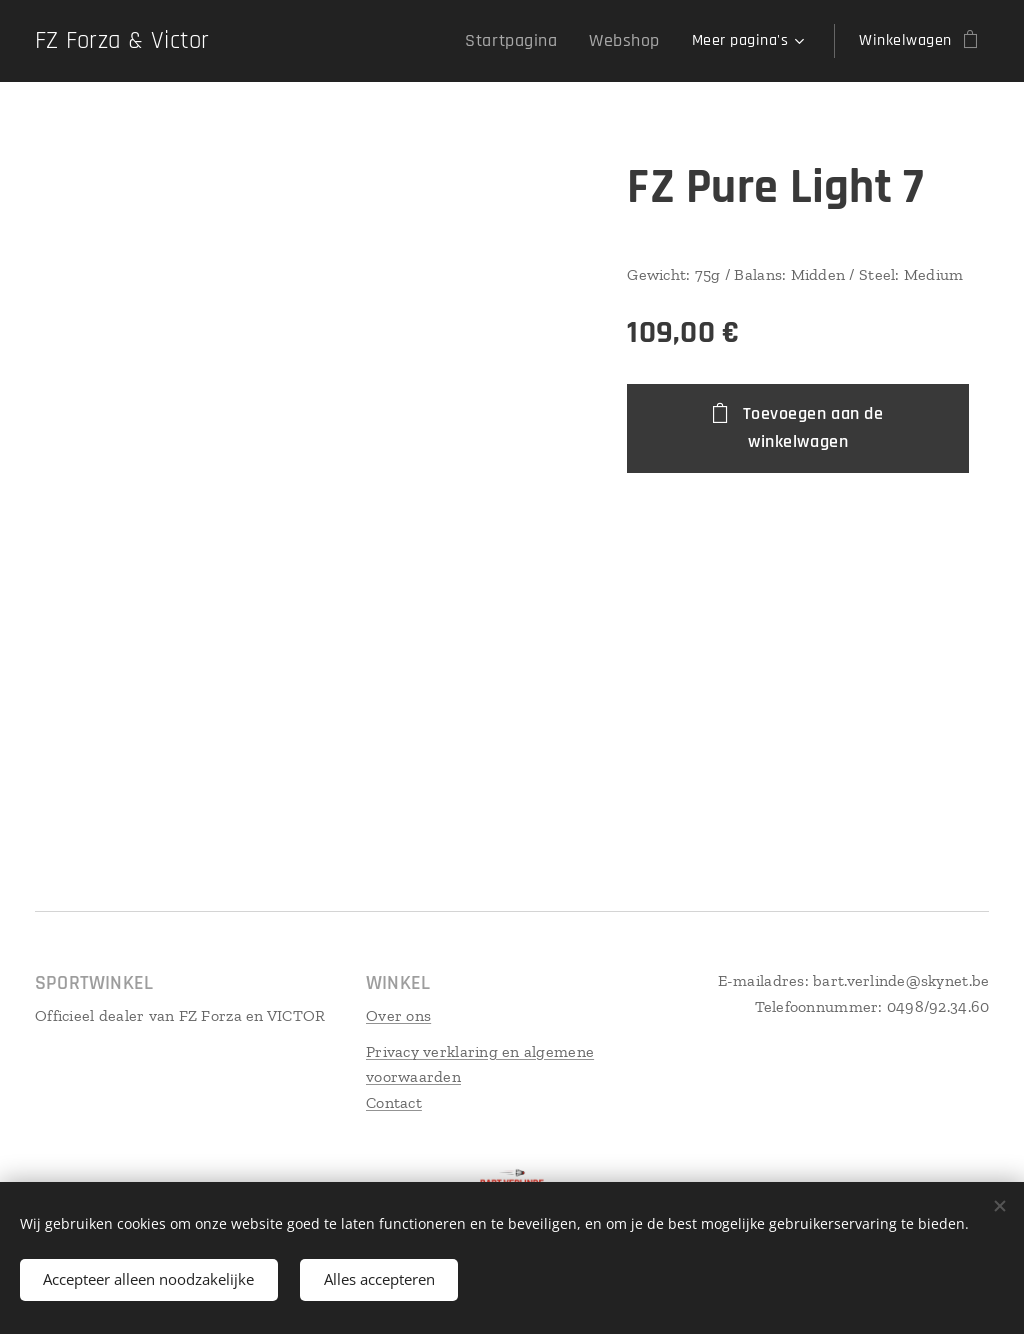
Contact (394, 1102)
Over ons (398, 1015)
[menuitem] (303, 41)
